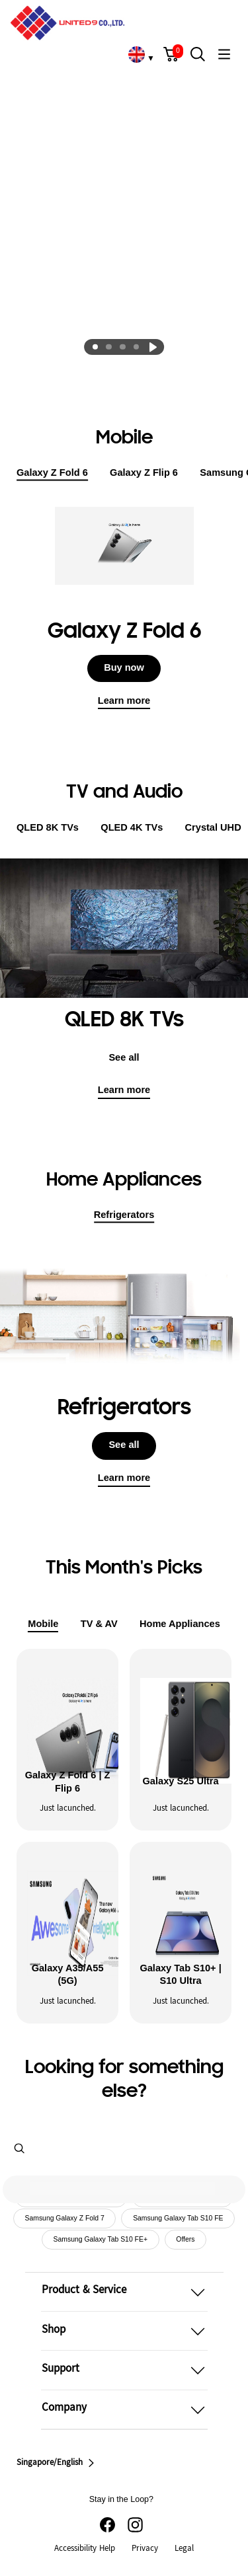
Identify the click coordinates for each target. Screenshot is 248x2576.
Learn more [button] (124, 1477)
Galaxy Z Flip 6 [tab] (144, 472)
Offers (185, 2239)
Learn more (124, 700)
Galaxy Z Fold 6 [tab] (52, 474)
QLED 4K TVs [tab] (132, 826)
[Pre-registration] (124, 134)
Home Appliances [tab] (180, 1623)
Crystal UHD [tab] (213, 826)
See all (123, 1057)
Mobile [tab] (43, 1625)
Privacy (145, 2549)
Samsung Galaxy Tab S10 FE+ (100, 2239)
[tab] (95, 347)
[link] (136, 54)
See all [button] (123, 1444)
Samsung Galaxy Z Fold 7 (64, 2218)
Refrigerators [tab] (124, 1216)
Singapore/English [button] (57, 2463)
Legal (184, 2549)
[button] (171, 54)
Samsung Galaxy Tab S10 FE (178, 2218)
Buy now (124, 667)
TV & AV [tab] (99, 1623)
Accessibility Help (84, 2549)
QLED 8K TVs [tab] (48, 828)
